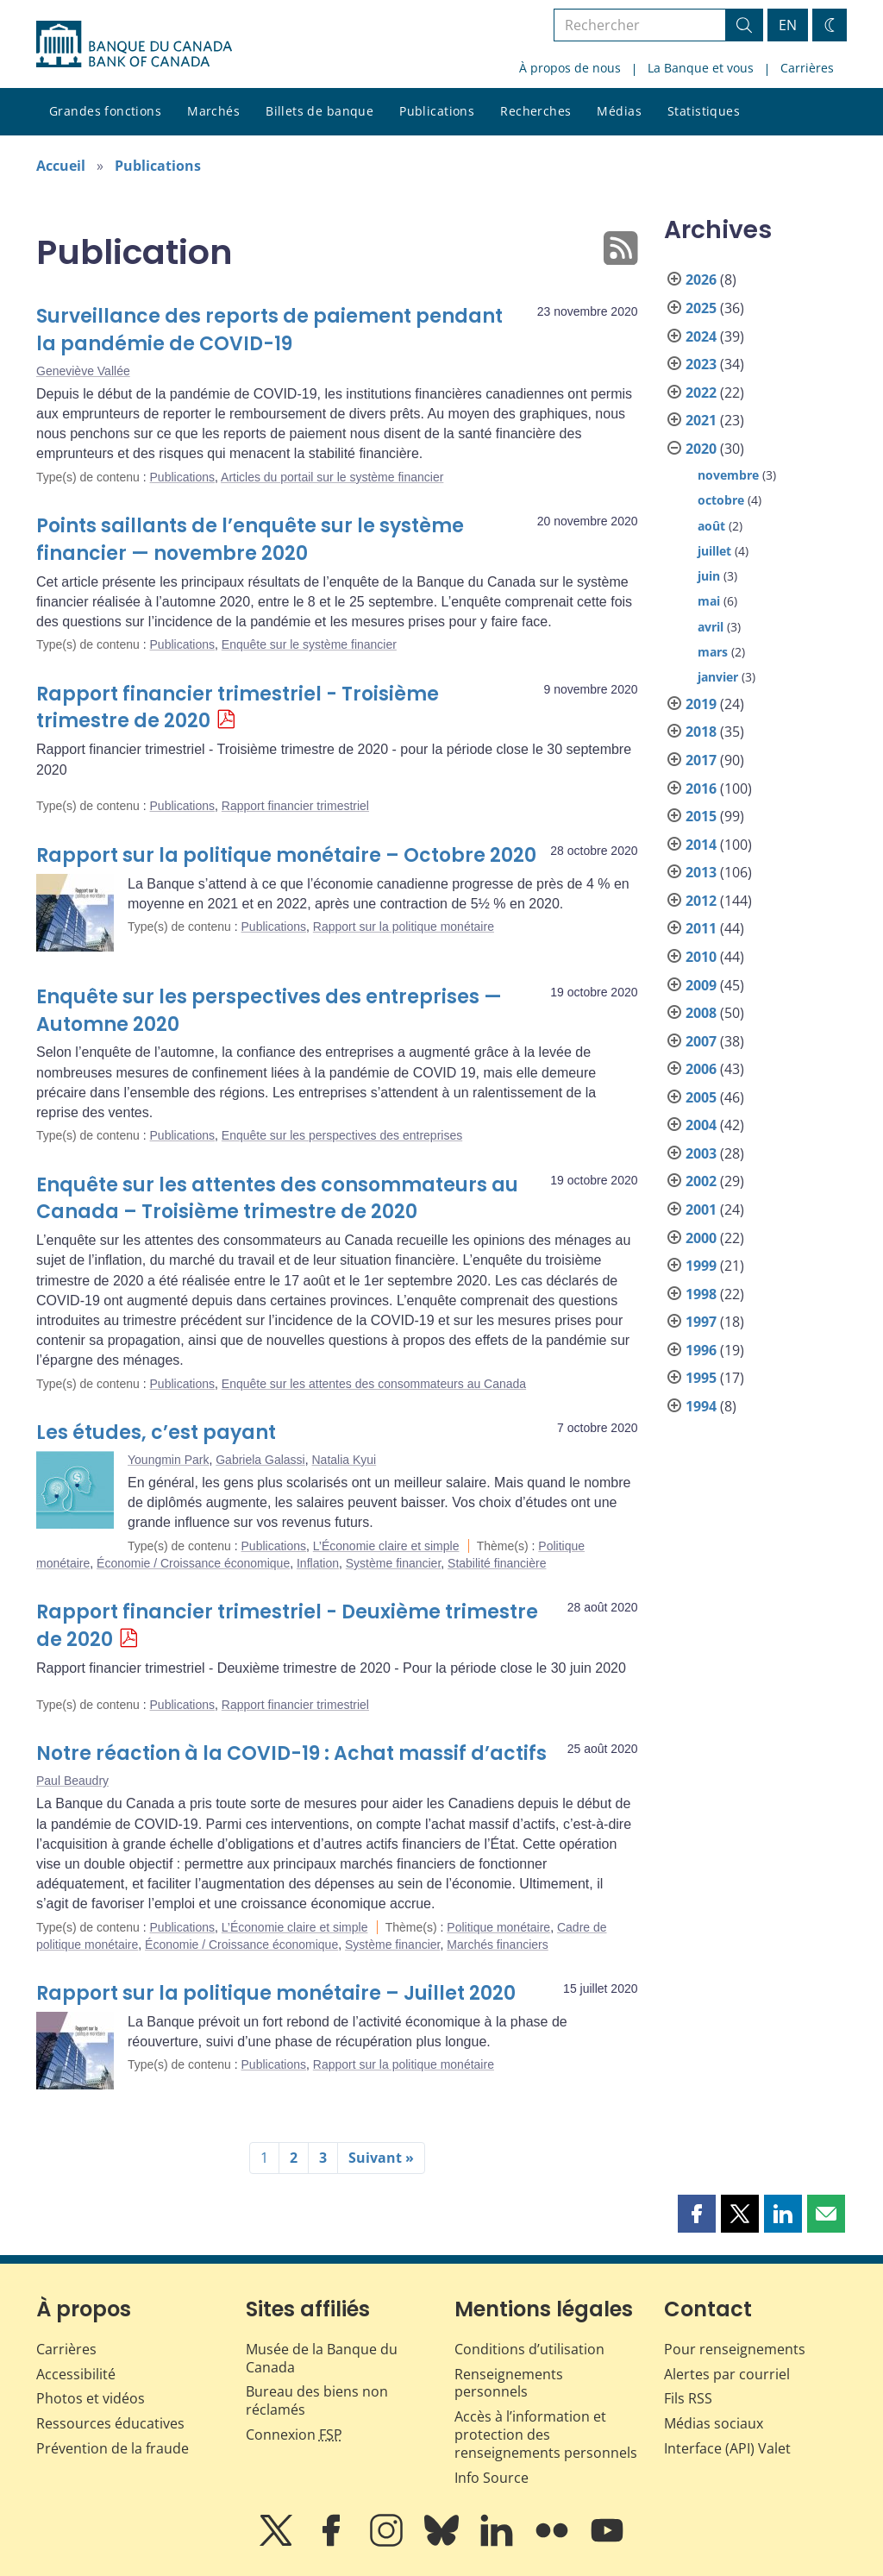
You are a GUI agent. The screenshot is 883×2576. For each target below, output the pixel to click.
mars (713, 652)
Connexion (294, 2434)
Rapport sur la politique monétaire (403, 926)
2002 (701, 1181)
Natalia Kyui (344, 1460)
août (711, 526)
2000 (701, 1237)
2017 (701, 760)
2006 (701, 1068)
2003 (701, 1153)
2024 (701, 336)
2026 (701, 279)
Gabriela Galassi (260, 1460)
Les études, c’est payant (156, 1432)
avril (710, 627)
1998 (701, 1294)
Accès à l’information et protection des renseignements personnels (545, 2434)
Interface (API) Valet (727, 2448)
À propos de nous (570, 68)
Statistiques (703, 111)
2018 (701, 731)
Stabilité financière (497, 1563)
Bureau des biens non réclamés (317, 2400)
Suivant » (381, 2157)
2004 (701, 1124)
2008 (701, 1012)
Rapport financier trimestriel (295, 806)
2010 (701, 956)
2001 (701, 1209)
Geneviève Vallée (83, 371)
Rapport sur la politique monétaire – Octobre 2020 (286, 855)
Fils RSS (688, 2398)
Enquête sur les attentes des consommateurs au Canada (374, 1384)
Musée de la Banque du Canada (322, 2358)
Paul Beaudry (72, 1780)
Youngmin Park (168, 1460)
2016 (701, 788)
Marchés (213, 111)
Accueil (60, 165)
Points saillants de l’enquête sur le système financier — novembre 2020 (250, 539)
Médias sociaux (713, 2423)
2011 (701, 928)
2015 (701, 816)
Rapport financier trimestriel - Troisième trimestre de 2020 (237, 708)
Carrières (807, 68)
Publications (436, 111)
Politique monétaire (498, 1927)
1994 (701, 1406)
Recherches (535, 111)
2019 (701, 703)
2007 (701, 1041)
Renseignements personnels (508, 2383)
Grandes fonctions (105, 111)
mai (709, 601)
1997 (701, 1321)
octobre (721, 500)
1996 (701, 1350)
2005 (701, 1097)
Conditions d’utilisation (529, 2349)
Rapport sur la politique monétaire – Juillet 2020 (276, 1993)
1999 (701, 1265)
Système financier (394, 1563)
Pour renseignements (734, 2349)
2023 (701, 364)
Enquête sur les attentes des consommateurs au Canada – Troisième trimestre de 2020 (277, 1199)
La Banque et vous (701, 68)
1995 (701, 1377)
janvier (718, 677)
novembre (728, 475)
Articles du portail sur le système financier (332, 477)
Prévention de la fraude (112, 2448)
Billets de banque (319, 111)
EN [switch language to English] (788, 25)
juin (709, 576)
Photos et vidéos (90, 2398)
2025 (701, 307)
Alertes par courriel (727, 2374)
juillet (714, 551)
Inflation (318, 1563)
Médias (619, 111)
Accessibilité (76, 2374)
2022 (701, 392)
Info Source (491, 2477)
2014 (701, 844)
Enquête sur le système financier (309, 644)
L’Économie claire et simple (386, 1546)
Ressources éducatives (110, 2423)
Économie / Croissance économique (193, 1563)
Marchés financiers (497, 1944)
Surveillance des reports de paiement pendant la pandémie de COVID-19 (269, 330)
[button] (697, 2214)
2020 (701, 448)
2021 (701, 420)
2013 (701, 872)
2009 (701, 985)
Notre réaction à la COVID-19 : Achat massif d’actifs (291, 1753)
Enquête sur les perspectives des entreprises (342, 1135)
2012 (701, 900)
